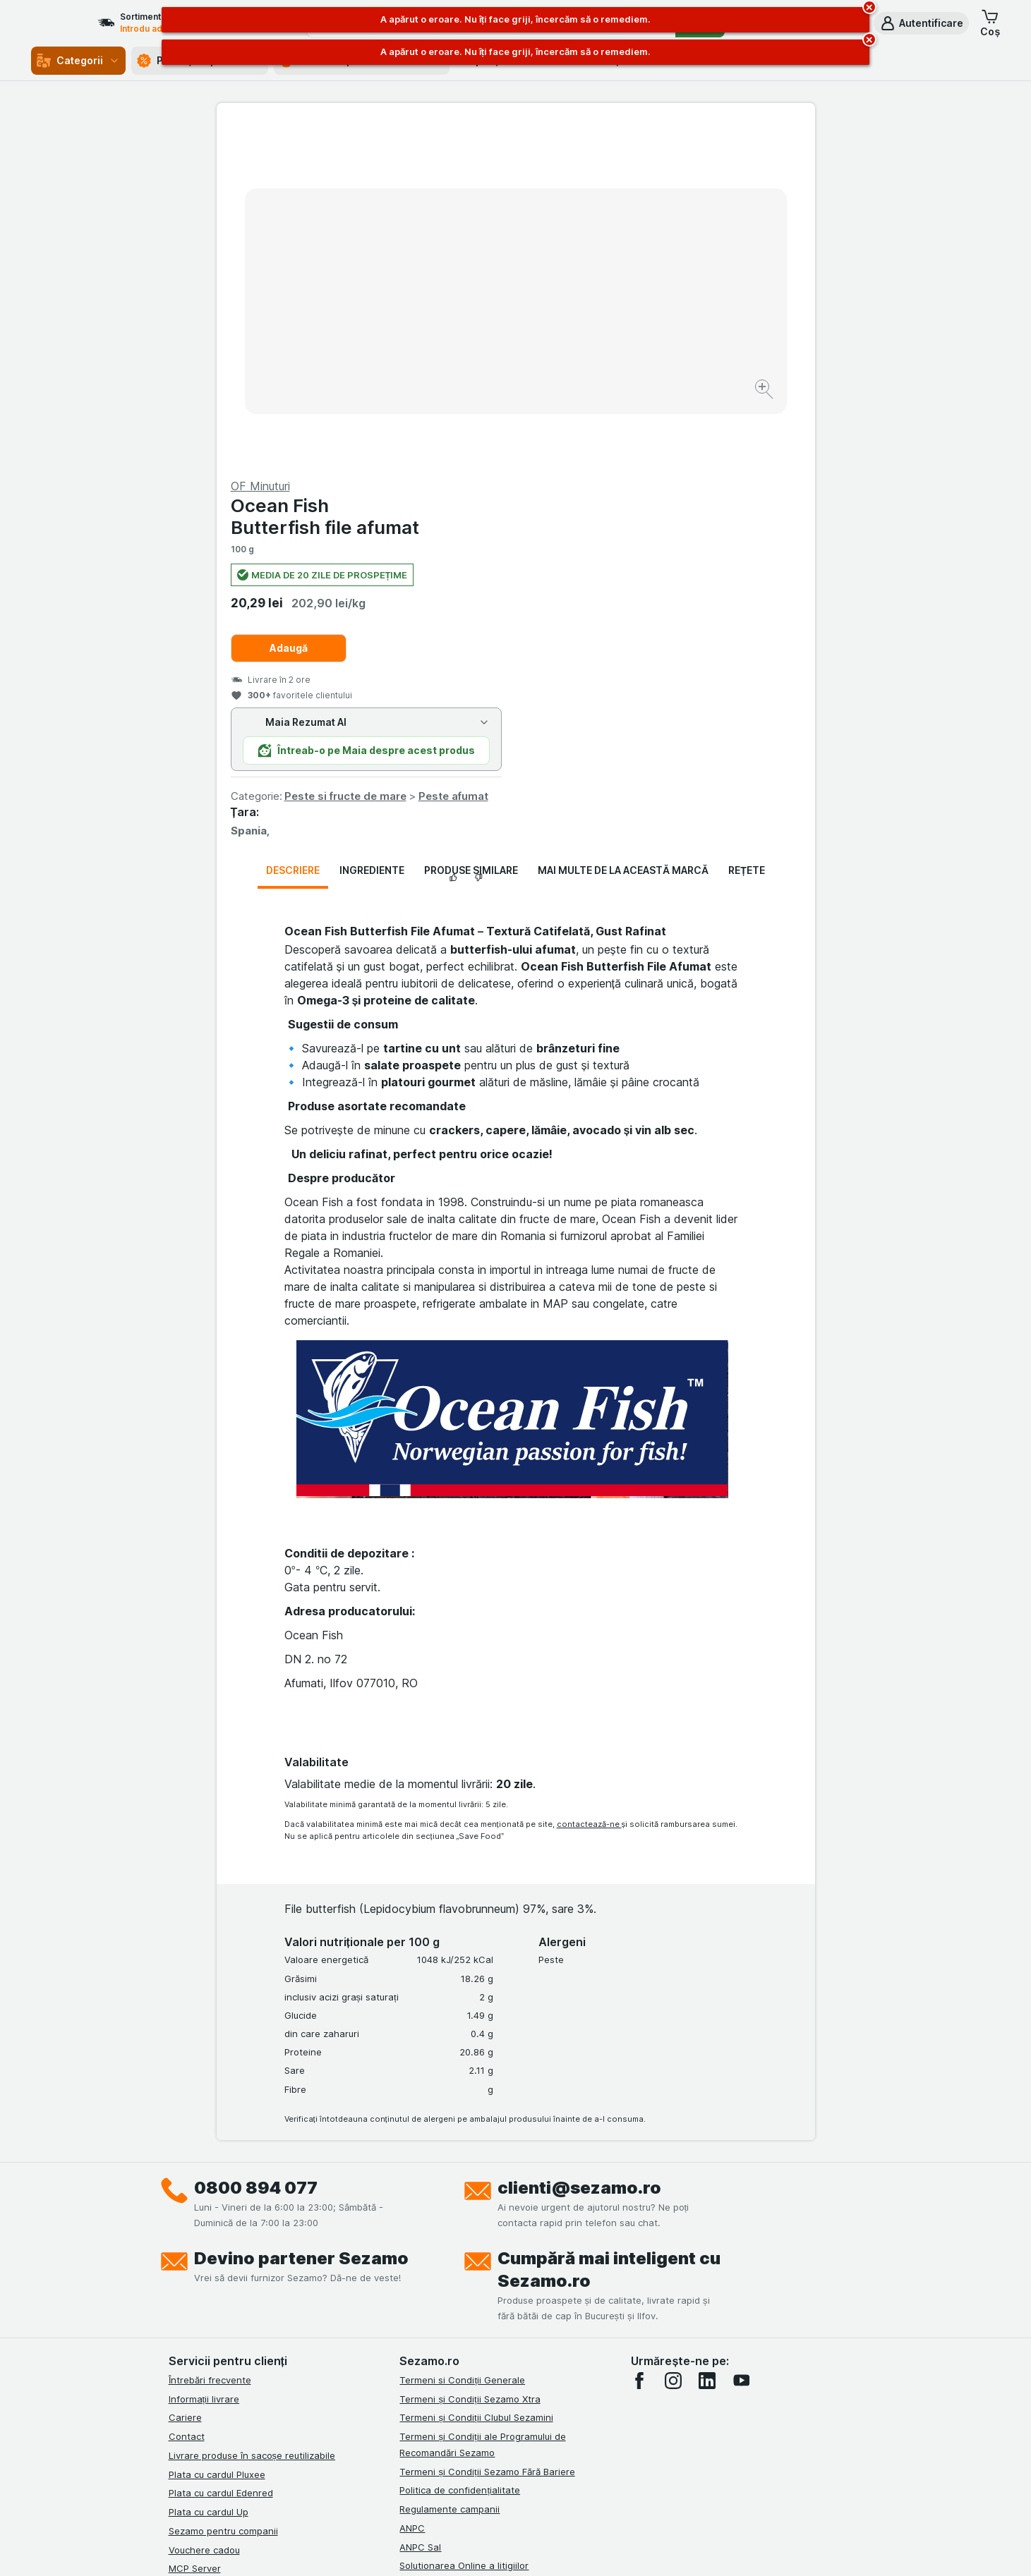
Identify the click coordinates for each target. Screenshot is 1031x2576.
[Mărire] (466, 346)
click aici (343, 2455)
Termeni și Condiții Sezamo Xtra (469, 2059)
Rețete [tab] (746, 531)
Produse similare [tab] (471, 531)
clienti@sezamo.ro (579, 1848)
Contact (187, 2097)
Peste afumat (753, 456)
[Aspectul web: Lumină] (515, 2548)
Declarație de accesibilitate (459, 2282)
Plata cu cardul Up (208, 2172)
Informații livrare (204, 2059)
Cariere (185, 2078)
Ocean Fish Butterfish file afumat (624, 177)
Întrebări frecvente (210, 2040)
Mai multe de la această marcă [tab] (623, 531)
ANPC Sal (420, 2207)
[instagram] (673, 2041)
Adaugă (588, 309)
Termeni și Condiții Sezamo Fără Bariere (486, 2131)
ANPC (412, 2188)
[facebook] (639, 2041)
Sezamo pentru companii (223, 2191)
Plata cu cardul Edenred (221, 2153)
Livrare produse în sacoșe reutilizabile (252, 2116)
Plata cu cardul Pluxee (217, 2134)
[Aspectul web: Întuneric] (586, 2548)
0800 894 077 (256, 1848)
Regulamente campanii (449, 2169)
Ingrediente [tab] (371, 531)
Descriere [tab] (293, 531)
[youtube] (740, 2041)
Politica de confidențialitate (459, 2150)
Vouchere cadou (204, 2210)
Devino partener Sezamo (301, 1919)
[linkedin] (707, 2041)
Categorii (78, 61)
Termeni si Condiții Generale (462, 2040)
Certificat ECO (431, 2264)
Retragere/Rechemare (448, 2245)
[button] (921, 23)
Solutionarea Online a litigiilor (464, 2226)
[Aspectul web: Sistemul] (444, 2548)
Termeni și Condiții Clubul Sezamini (476, 2078)
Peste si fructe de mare (645, 456)
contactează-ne (589, 1485)
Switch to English (541, 2490)
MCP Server (195, 2229)
